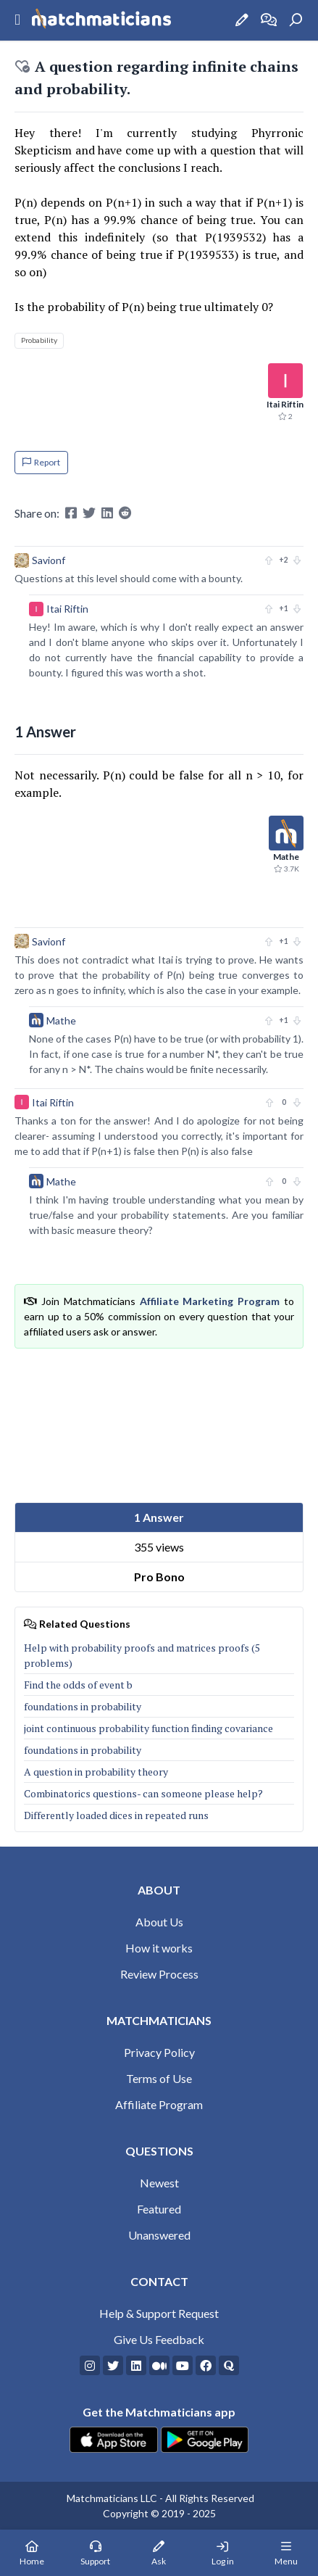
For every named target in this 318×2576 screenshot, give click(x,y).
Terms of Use (159, 2078)
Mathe (61, 1020)
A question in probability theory (96, 1771)
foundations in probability (82, 1706)
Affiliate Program (159, 2104)
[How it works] (269, 20)
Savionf (48, 560)
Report (41, 462)
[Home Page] (32, 2553)
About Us (159, 1922)
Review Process (159, 1974)
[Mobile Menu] (286, 2553)
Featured (159, 2209)
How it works (159, 1948)
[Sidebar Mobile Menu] (17, 20)
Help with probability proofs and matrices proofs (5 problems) (142, 1655)
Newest (159, 2183)
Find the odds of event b (78, 1684)
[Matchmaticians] (101, 20)
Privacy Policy (159, 2052)
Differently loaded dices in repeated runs (116, 1815)
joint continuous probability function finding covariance (148, 1728)
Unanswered (159, 2235)
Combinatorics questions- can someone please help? (143, 1793)
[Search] (296, 20)
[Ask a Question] (242, 20)
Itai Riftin (67, 608)
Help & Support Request (159, 2313)
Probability (39, 340)
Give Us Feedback (159, 2339)
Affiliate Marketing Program (210, 1301)
